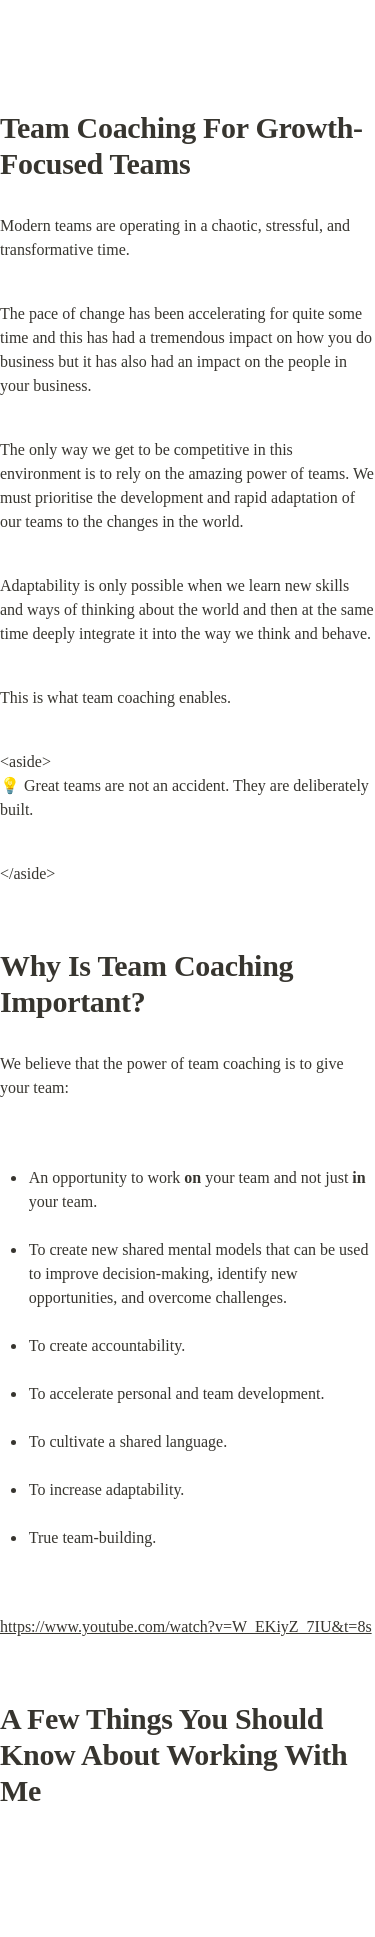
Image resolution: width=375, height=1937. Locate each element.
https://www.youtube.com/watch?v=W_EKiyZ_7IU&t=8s (186, 1626)
